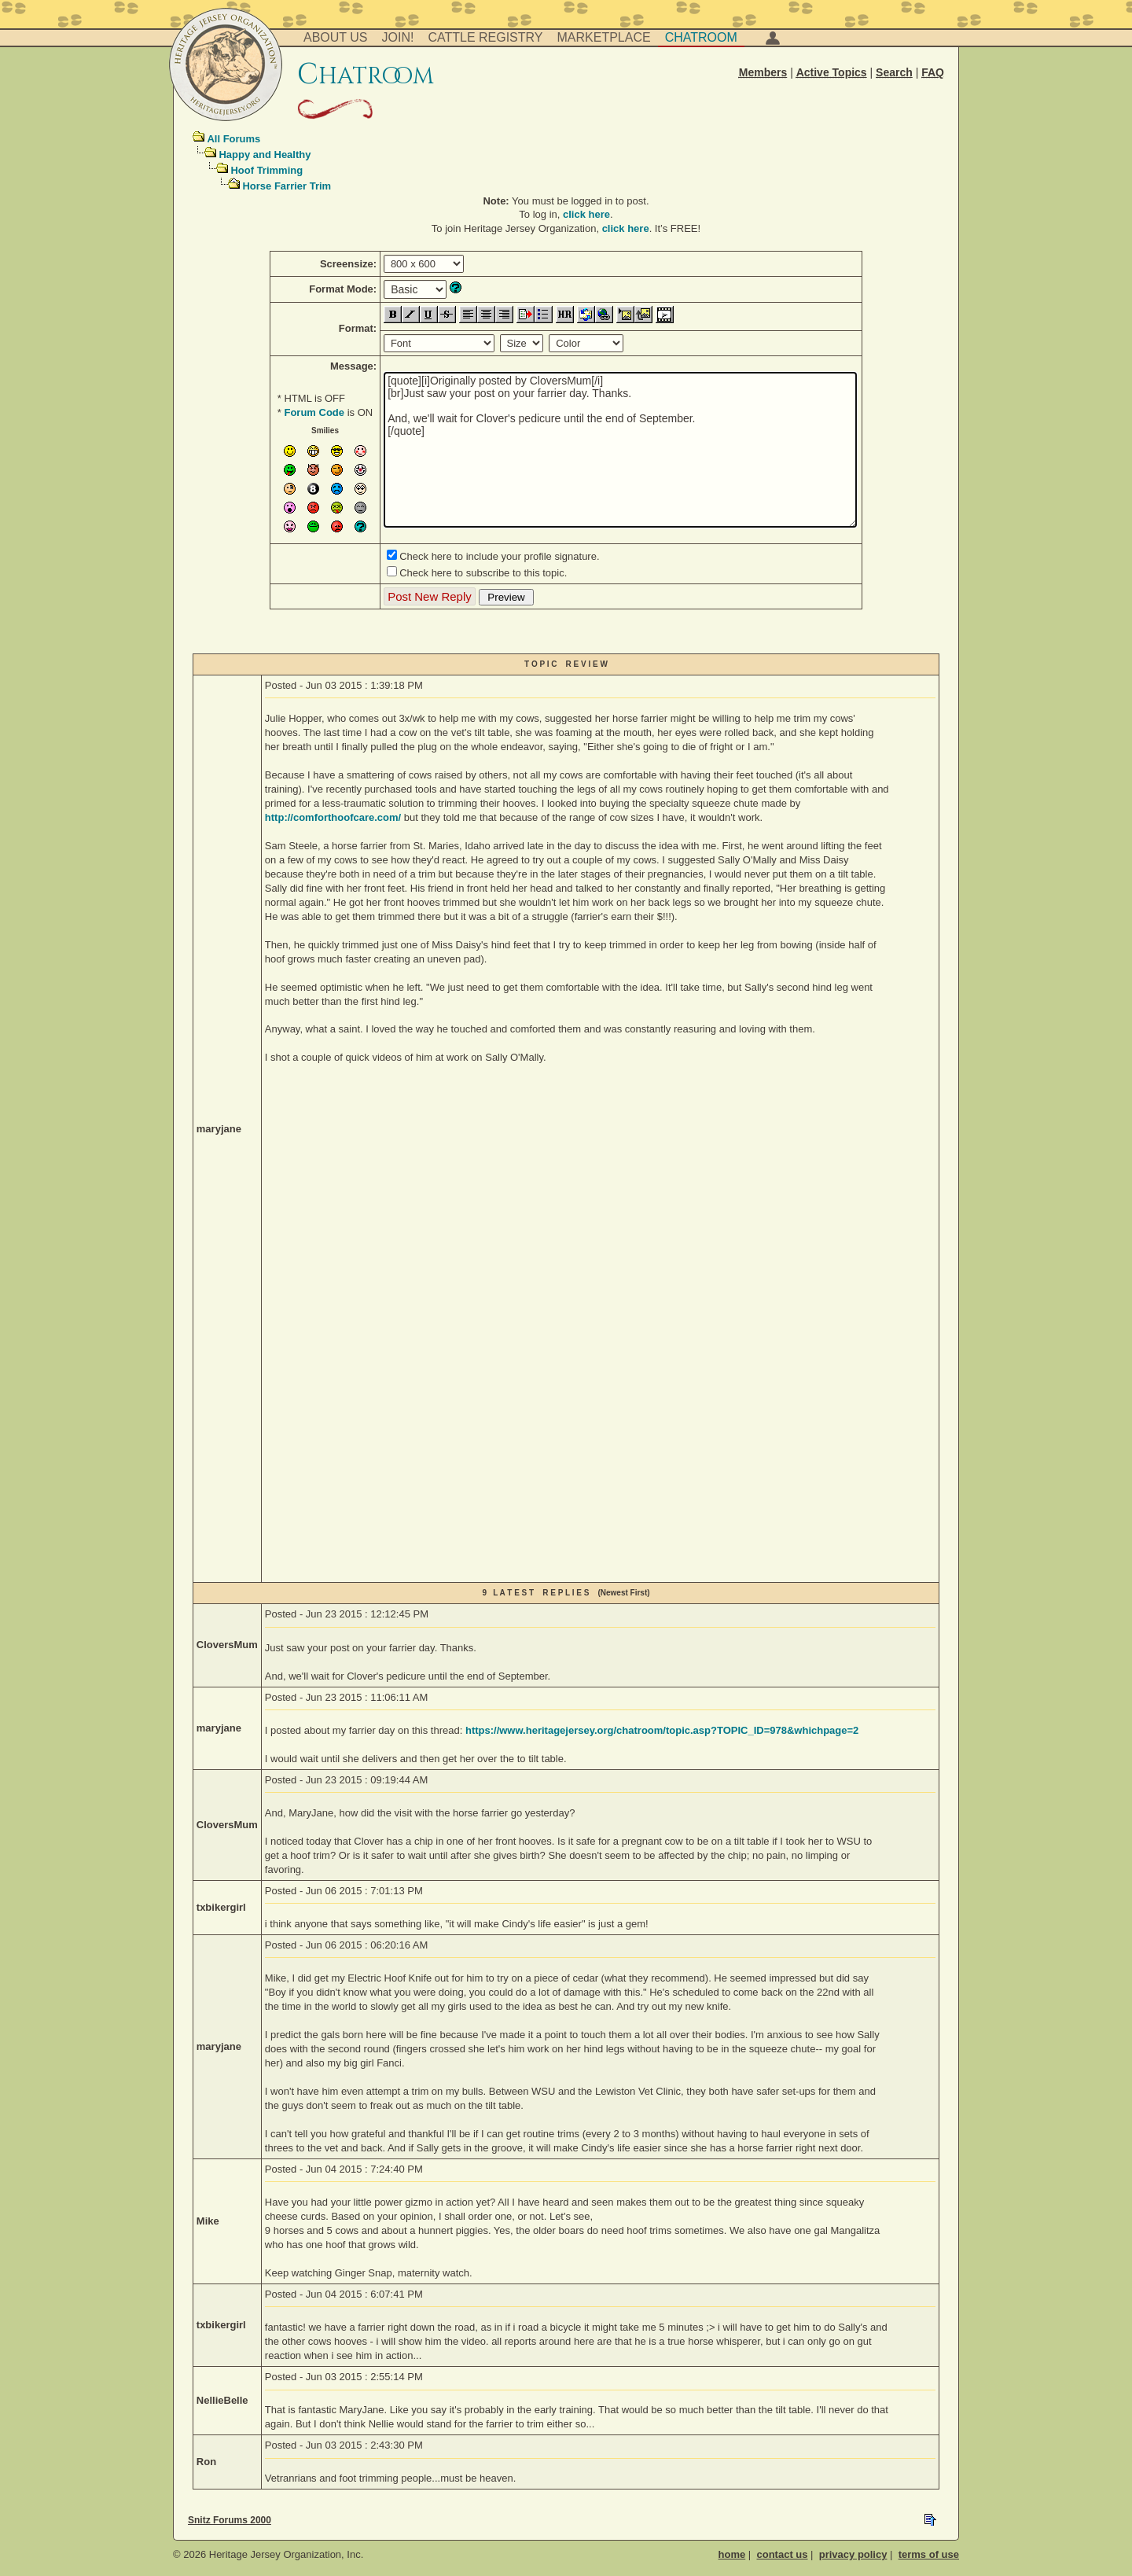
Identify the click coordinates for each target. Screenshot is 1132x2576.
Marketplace (604, 37)
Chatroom (701, 37)
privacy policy (853, 2554)
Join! (398, 37)
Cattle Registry (485, 37)
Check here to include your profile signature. (499, 556)
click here (586, 214)
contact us (781, 2554)
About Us (335, 37)
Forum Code (314, 412)
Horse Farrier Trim (286, 186)
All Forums (233, 139)
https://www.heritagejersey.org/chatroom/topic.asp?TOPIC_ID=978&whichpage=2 (661, 1730)
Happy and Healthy (265, 154)
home (732, 2554)
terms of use (929, 2554)
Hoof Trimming (266, 170)
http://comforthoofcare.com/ (333, 817)
